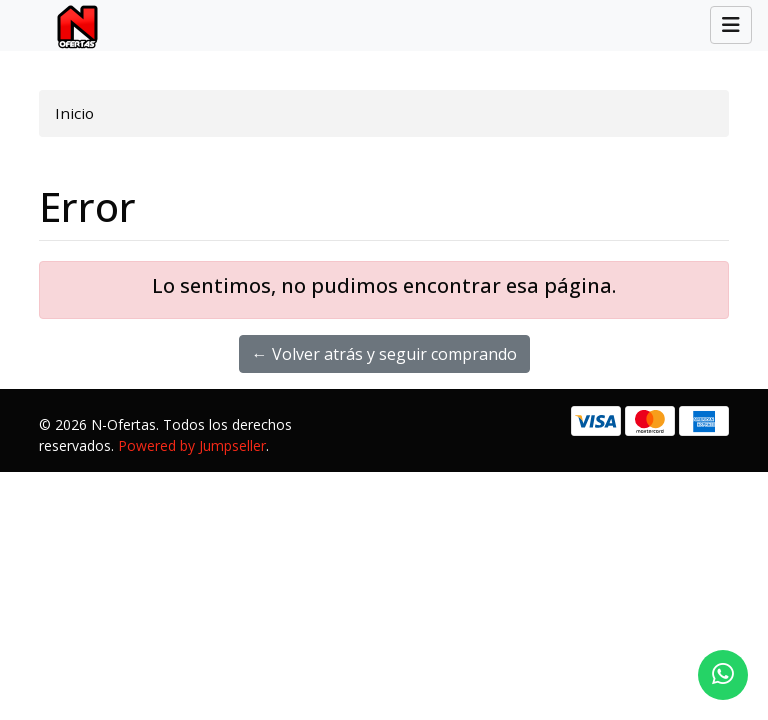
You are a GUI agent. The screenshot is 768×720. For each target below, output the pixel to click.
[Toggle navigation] (731, 25)
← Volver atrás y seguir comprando (384, 354)
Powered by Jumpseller (192, 445)
